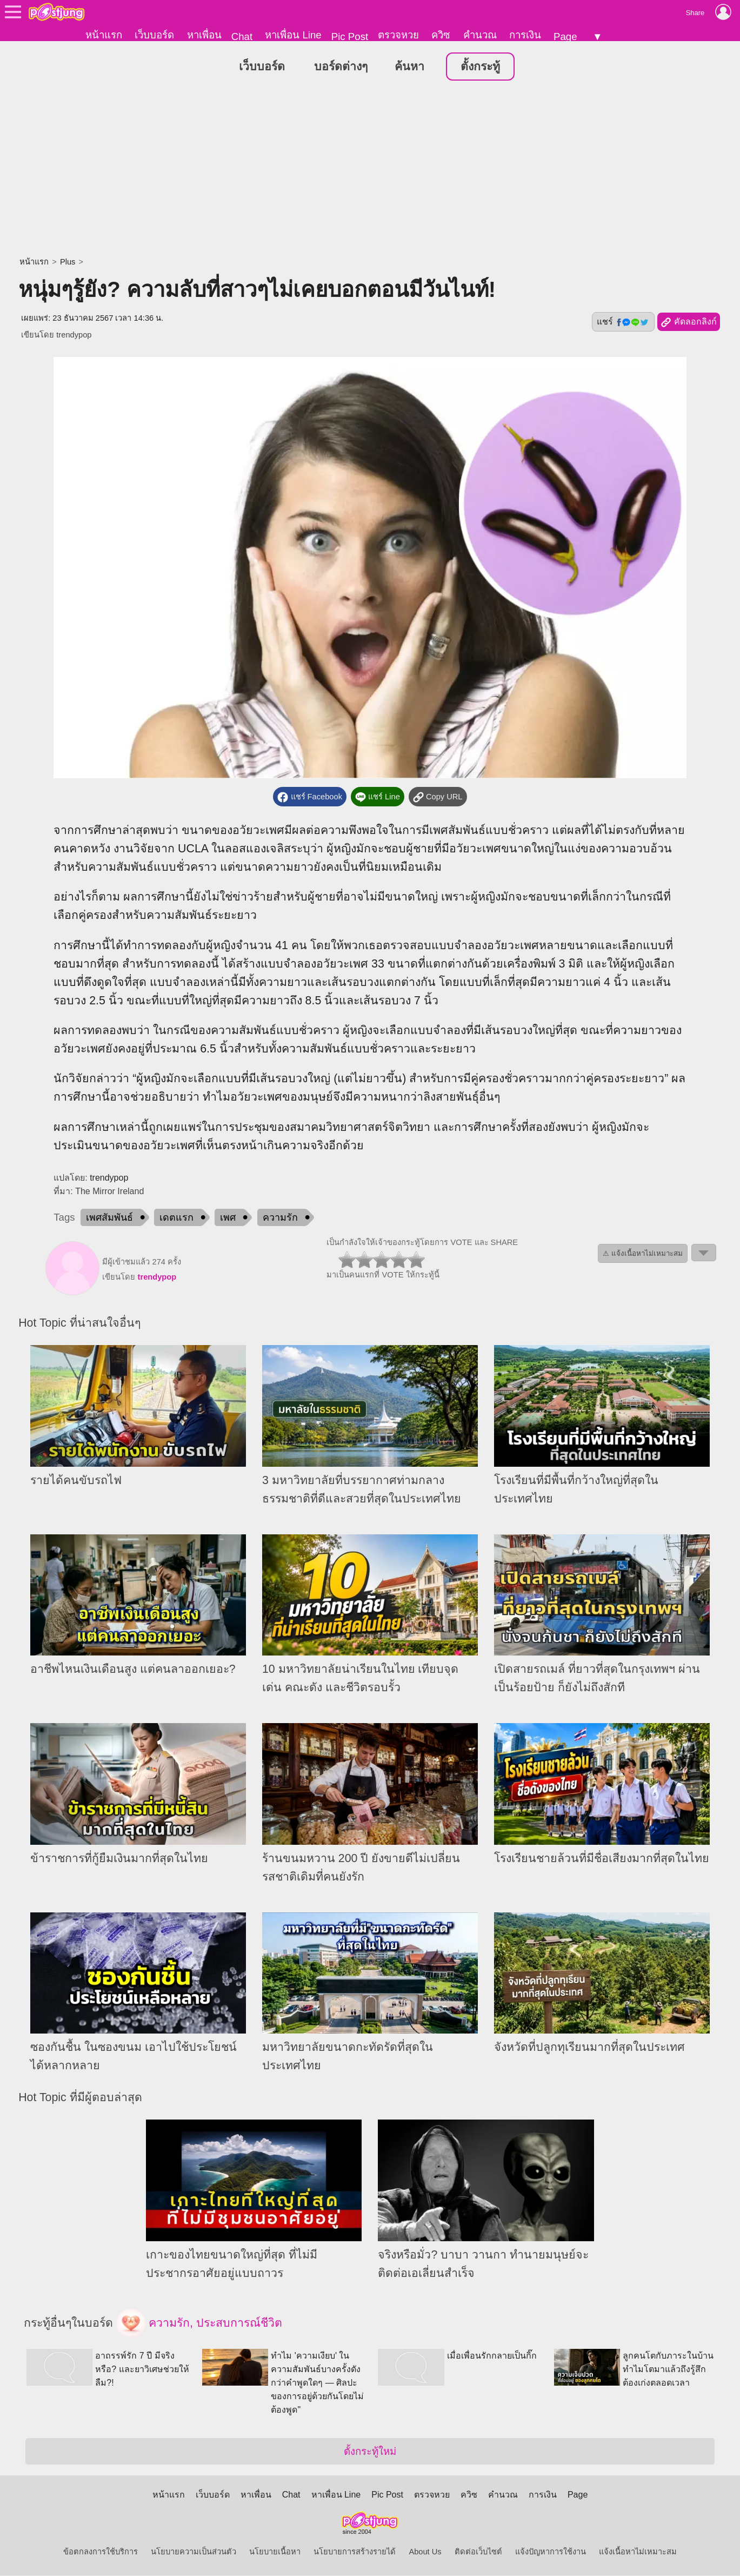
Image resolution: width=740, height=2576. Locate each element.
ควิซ (440, 35)
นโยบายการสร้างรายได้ (355, 2552)
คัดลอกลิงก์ (688, 322)
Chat (241, 36)
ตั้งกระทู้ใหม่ (370, 2452)
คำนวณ (480, 35)
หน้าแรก (103, 35)
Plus (68, 262)
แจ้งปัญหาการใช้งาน (550, 2552)
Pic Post (349, 36)
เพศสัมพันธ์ (109, 1218)
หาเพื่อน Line (293, 35)
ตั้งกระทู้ (480, 67)
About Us (425, 2552)
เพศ (228, 1218)
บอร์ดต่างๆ (341, 67)
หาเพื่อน (204, 35)
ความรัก (280, 1218)
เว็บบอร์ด (154, 35)
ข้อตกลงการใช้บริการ (100, 2552)
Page (565, 36)
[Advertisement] (370, 170)
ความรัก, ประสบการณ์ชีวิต (199, 2324)
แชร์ (623, 322)
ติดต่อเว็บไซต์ (478, 2552)
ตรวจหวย (398, 35)
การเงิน (525, 35)
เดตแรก (176, 1218)
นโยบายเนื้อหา (275, 2552)
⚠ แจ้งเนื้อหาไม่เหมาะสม (643, 1254)
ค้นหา (409, 67)
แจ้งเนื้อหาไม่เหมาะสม (638, 2552)
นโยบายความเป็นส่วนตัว (193, 2552)
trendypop (73, 335)
